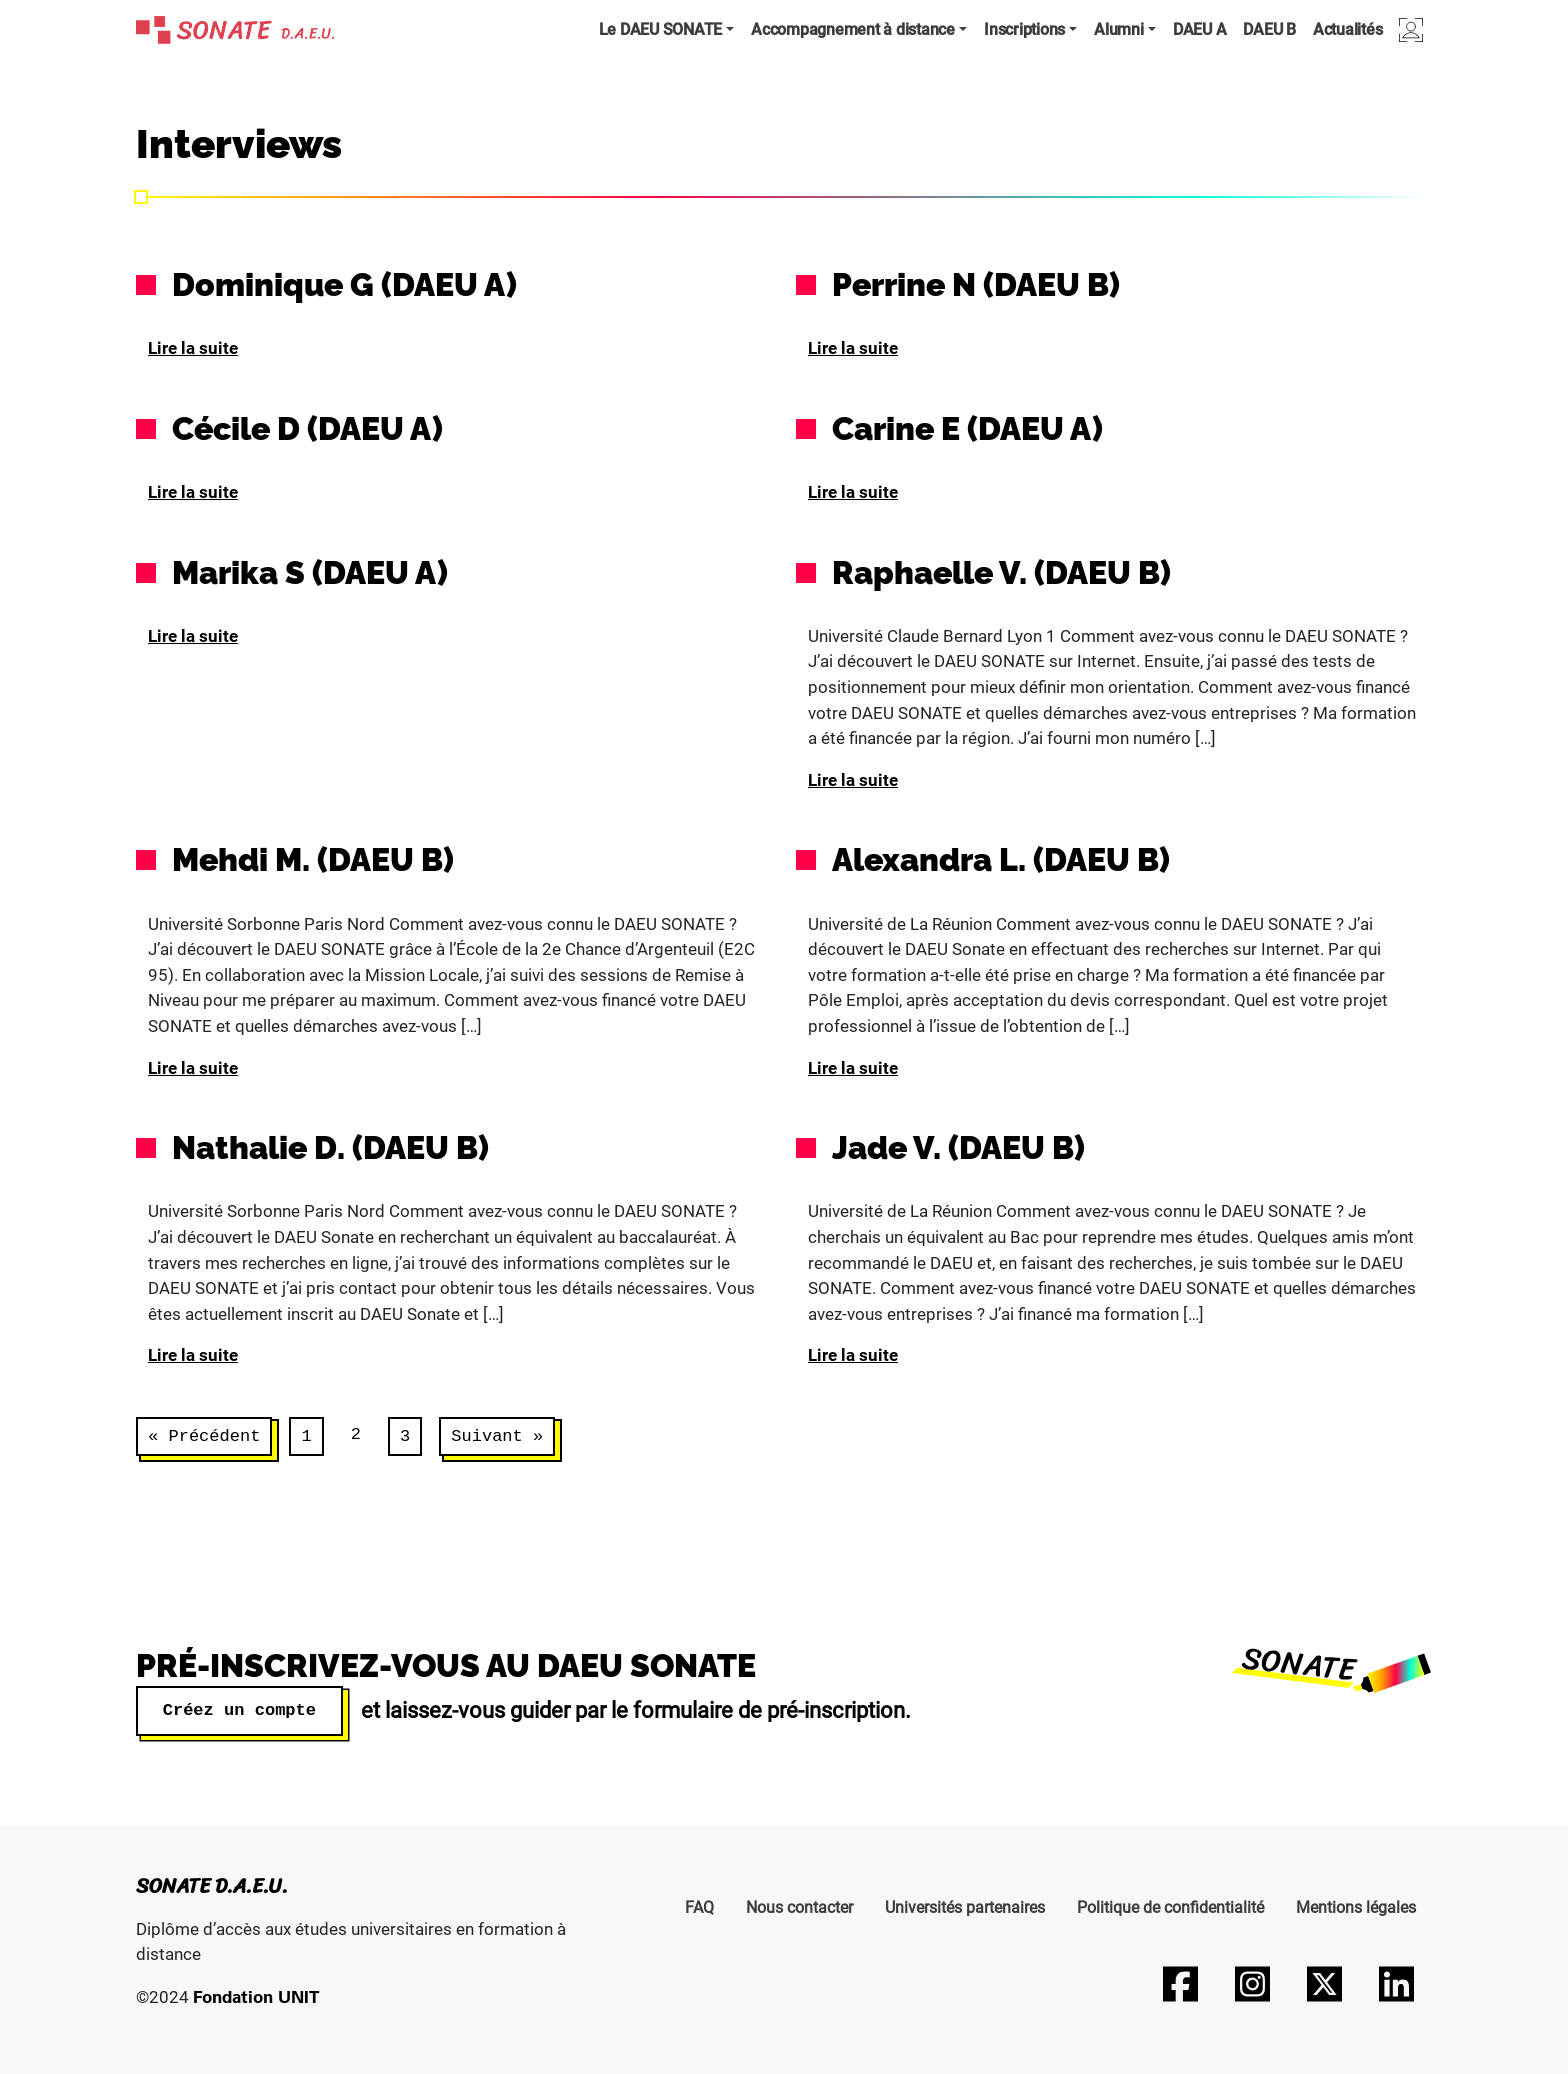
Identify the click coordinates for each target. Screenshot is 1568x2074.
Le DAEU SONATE (661, 29)
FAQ (699, 1907)
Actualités (1348, 29)
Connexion (1411, 29)
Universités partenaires (965, 1907)
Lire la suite (193, 348)
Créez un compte (239, 1709)
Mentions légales (1356, 1907)
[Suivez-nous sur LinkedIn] (1396, 1984)
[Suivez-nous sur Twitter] (1324, 1984)
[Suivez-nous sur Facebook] (1180, 1984)
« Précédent (204, 1436)
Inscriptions (1024, 29)
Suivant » (497, 1436)
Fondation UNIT (256, 1996)
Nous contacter (799, 1907)
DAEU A (1200, 29)
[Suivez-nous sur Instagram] (1252, 1984)
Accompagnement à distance (853, 29)
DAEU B (1269, 29)
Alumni (1119, 29)
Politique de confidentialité (1170, 1907)
